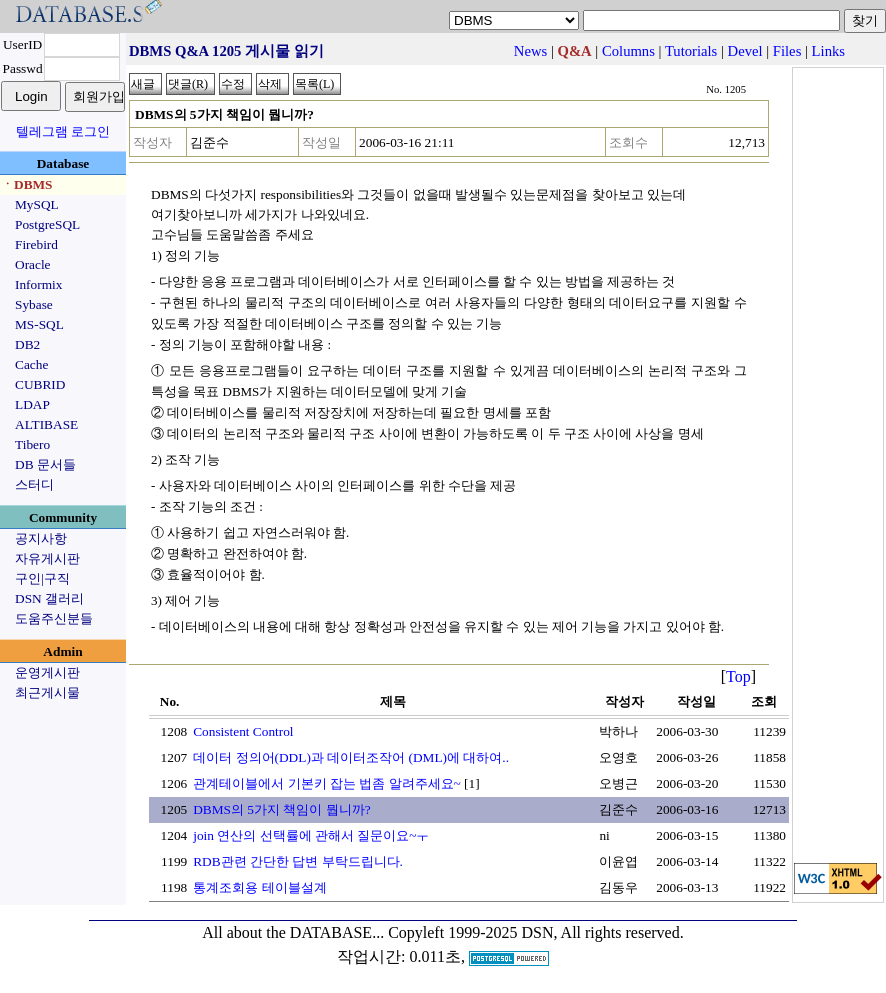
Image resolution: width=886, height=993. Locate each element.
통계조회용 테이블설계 (259, 887)
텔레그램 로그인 (63, 131)
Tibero (32, 444)
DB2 (27, 344)
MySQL (37, 204)
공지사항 (41, 538)
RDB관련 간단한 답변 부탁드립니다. (298, 861)
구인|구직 (42, 578)
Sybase (34, 304)
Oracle (33, 264)
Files (787, 51)
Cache (31, 364)
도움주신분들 (54, 618)
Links (828, 51)
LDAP (32, 404)
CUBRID (40, 384)
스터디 (34, 484)
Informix (38, 284)
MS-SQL (39, 324)
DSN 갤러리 (49, 598)
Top (738, 676)
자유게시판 (47, 558)
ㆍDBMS (27, 184)
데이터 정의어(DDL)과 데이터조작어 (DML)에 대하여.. (351, 757)
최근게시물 (47, 692)
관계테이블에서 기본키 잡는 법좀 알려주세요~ (327, 783)
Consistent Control (243, 731)
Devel (745, 51)
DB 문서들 (45, 464)
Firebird (36, 244)
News (530, 51)
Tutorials (691, 51)
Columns (628, 51)
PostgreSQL (47, 224)
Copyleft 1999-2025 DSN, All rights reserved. (536, 932)
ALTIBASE (46, 424)
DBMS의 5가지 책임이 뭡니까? (281, 809)
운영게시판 (47, 672)
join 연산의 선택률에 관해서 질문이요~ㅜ (311, 835)
